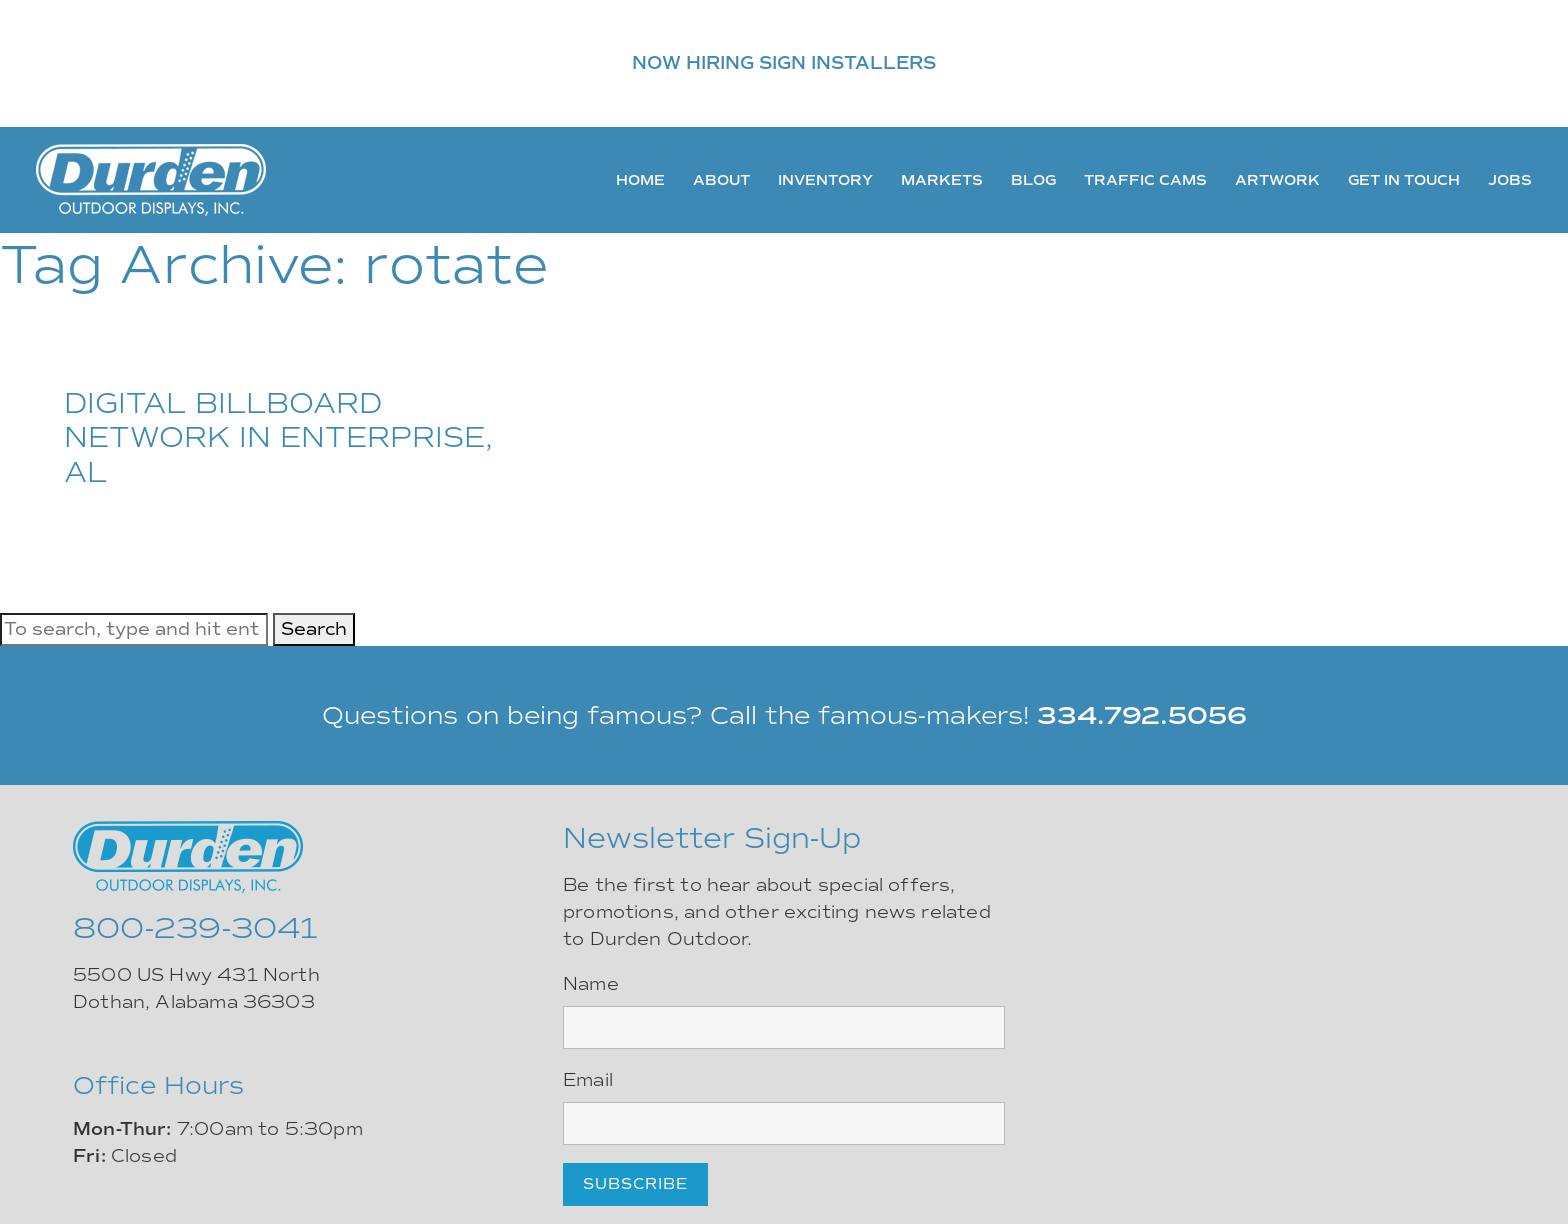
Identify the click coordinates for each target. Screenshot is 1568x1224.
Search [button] (314, 629)
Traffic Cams (1145, 180)
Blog (1033, 180)
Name (591, 984)
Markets (942, 180)
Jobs (1510, 180)
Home (640, 180)
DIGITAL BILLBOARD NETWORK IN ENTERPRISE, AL (278, 437)
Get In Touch (1404, 180)
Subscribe (635, 1184)
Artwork (1277, 180)
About (721, 180)
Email (588, 1080)
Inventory (825, 180)
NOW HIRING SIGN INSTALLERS (784, 63)
